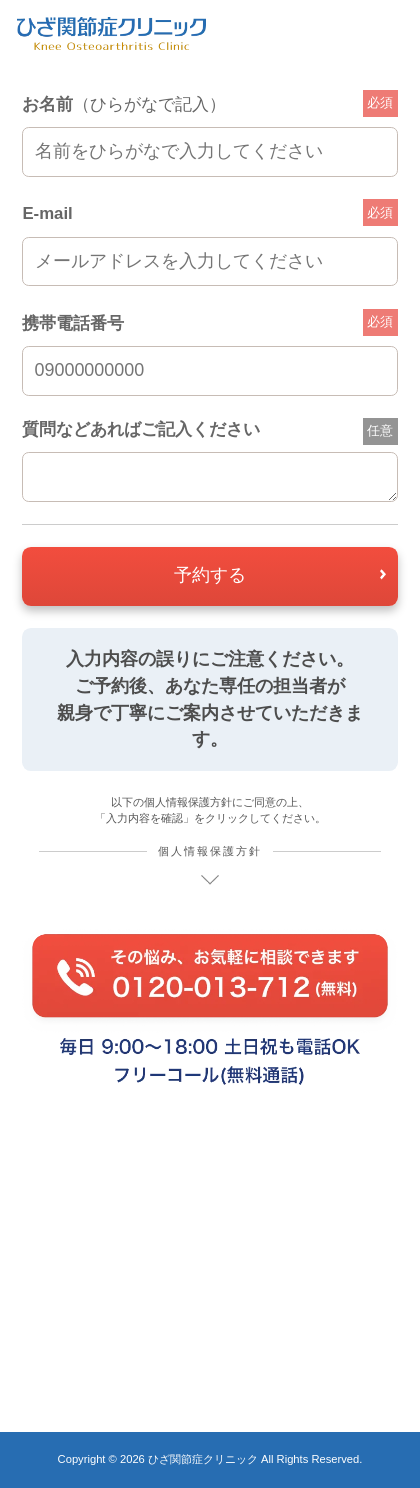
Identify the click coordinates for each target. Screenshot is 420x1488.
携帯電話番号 (73, 323)
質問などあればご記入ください (141, 429)
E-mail (47, 213)
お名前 (124, 104)
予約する (210, 575)
